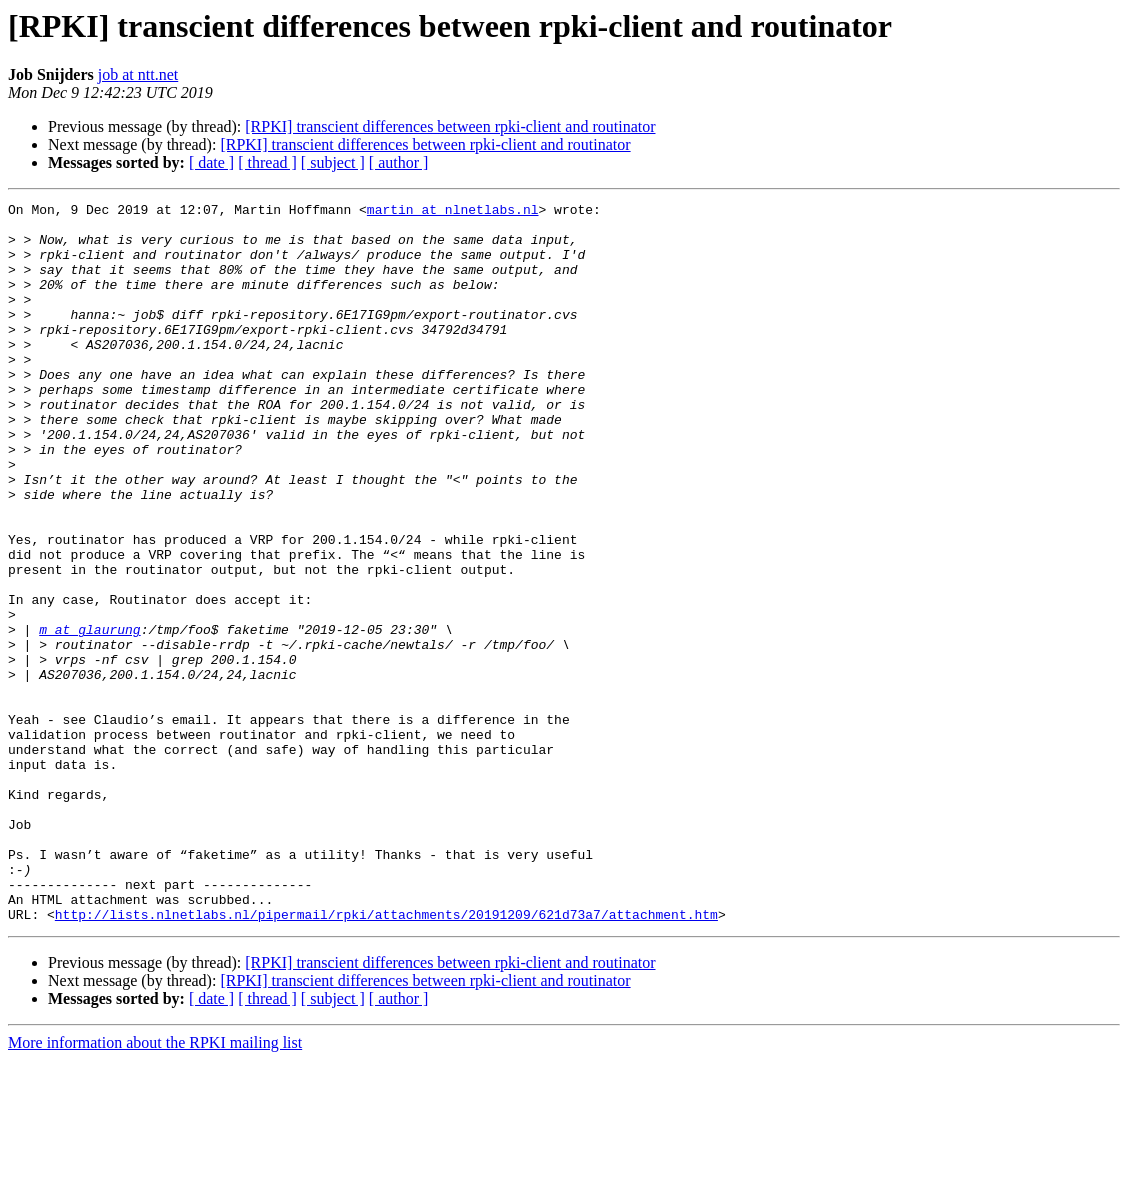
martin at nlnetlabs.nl (453, 212)
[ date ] (211, 162)
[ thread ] (267, 162)
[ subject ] (333, 162)
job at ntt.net (138, 74)
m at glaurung (89, 716)
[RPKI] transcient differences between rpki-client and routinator (450, 126)
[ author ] (399, 162)
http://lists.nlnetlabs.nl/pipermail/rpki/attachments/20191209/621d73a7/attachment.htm (386, 1058)
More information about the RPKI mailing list (155, 1186)
